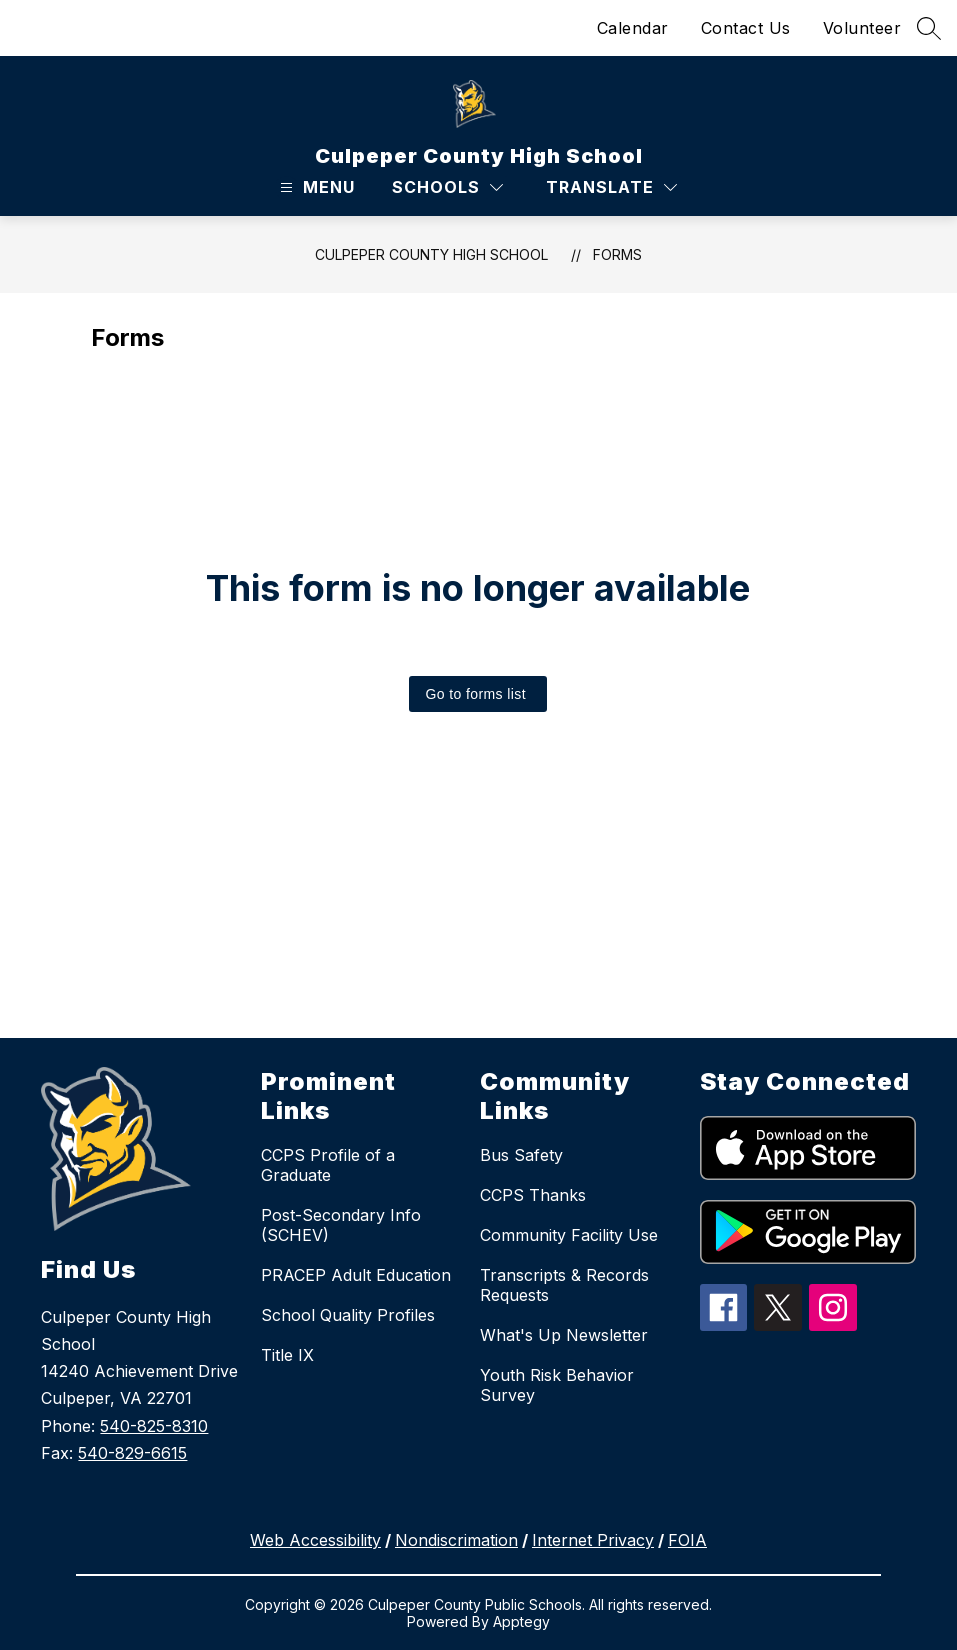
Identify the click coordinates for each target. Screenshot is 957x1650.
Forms (617, 254)
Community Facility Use (569, 1235)
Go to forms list (475, 694)
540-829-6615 (132, 1453)
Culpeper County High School (431, 254)
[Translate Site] (611, 187)
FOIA (687, 1540)
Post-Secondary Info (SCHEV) (341, 1225)
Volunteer (862, 28)
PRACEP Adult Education (356, 1275)
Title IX (287, 1355)
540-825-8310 (154, 1426)
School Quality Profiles (348, 1315)
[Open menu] (315, 187)
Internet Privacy (593, 1540)
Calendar (633, 28)
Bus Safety (521, 1155)
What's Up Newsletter (564, 1335)
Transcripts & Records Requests (564, 1285)
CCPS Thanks (533, 1195)
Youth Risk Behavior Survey (557, 1385)
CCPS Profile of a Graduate (328, 1165)
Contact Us (746, 28)
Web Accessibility (315, 1540)
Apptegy (521, 1621)
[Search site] (929, 28)
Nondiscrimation (456, 1540)
